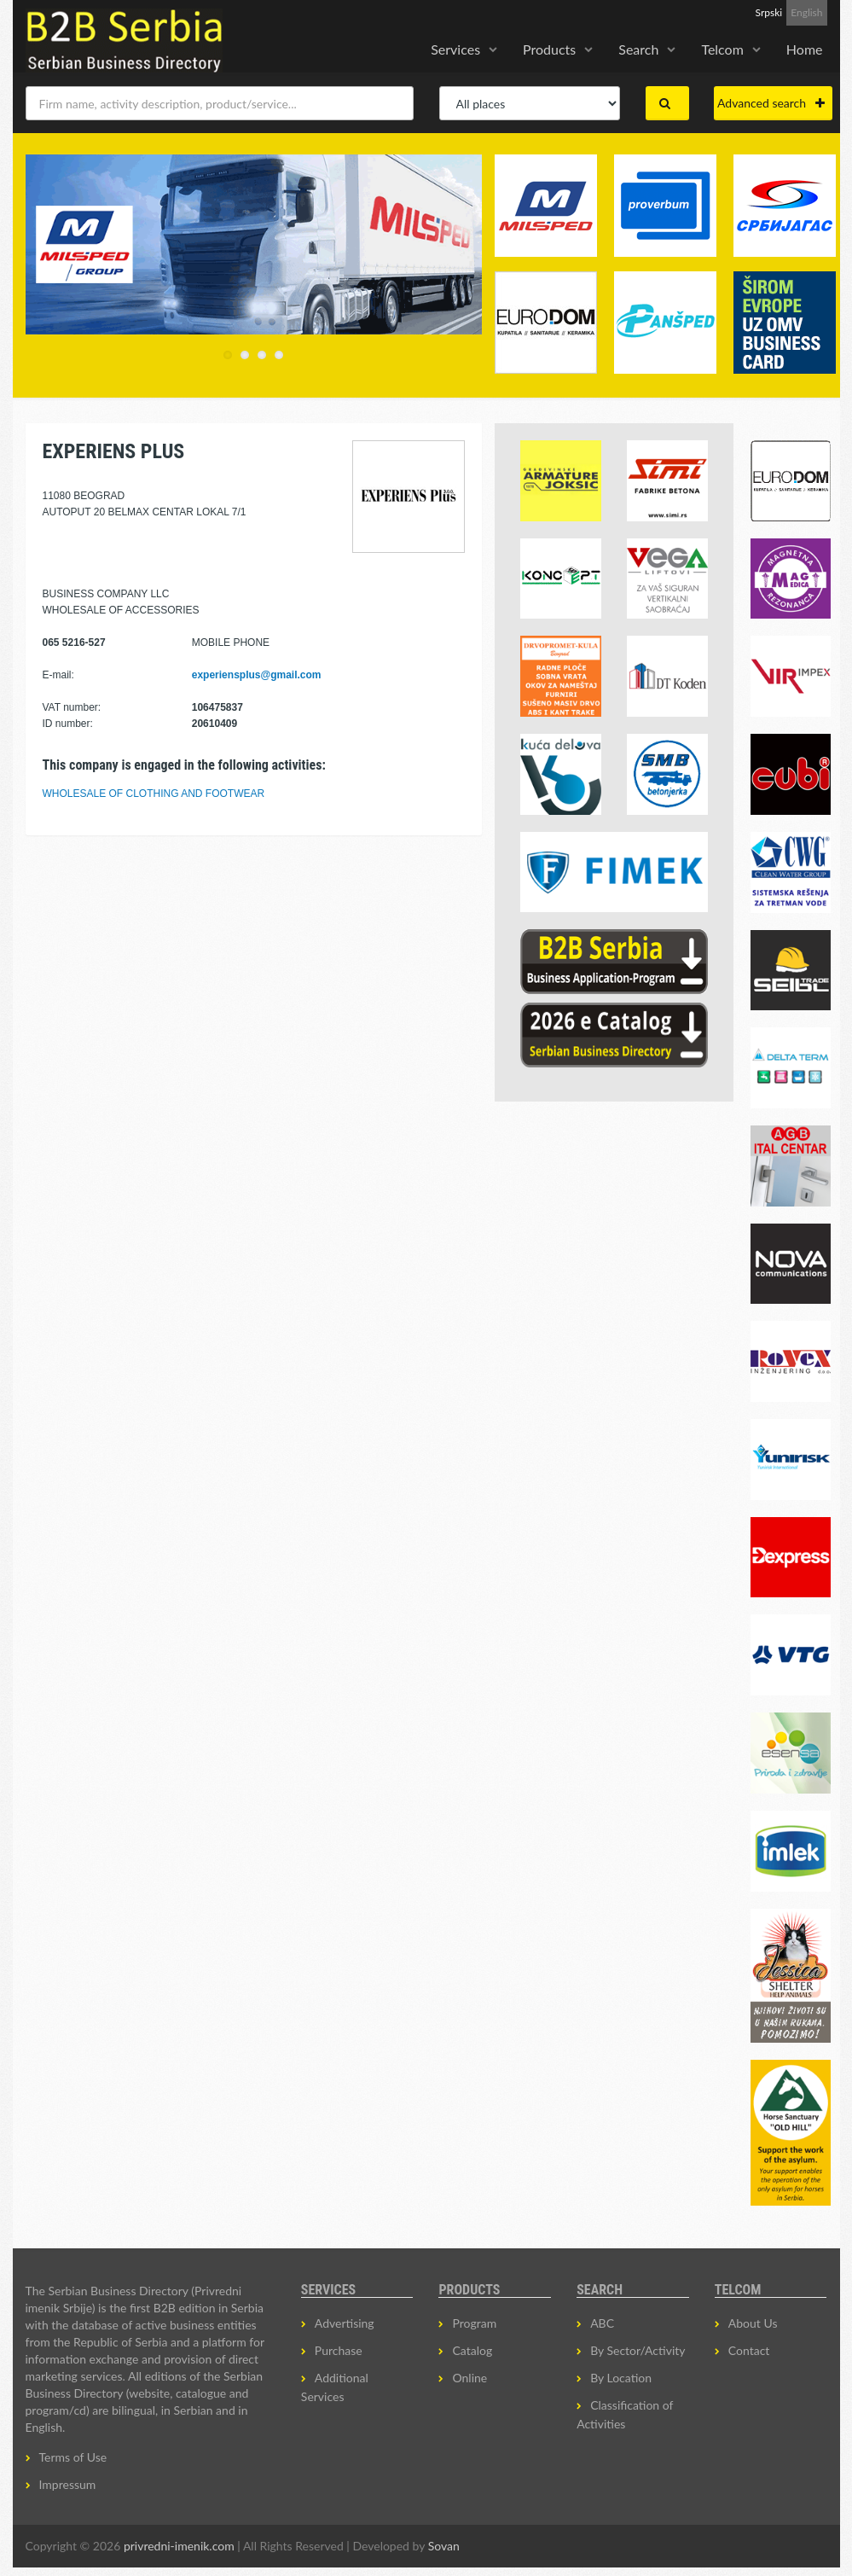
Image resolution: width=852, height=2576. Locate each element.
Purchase (338, 2350)
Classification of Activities (625, 2414)
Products (549, 49)
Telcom (722, 49)
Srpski (769, 12)
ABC (602, 2323)
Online (469, 2377)
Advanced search (771, 103)
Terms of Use (73, 2457)
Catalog (472, 2350)
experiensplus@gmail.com (257, 675)
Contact (749, 2350)
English (806, 12)
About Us (753, 2323)
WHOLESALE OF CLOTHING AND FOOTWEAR (154, 794)
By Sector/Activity (637, 2350)
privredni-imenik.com (179, 2545)
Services (455, 49)
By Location (621, 2377)
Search (638, 49)
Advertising (344, 2323)
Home (804, 49)
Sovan (444, 2545)
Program (474, 2323)
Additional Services (334, 2387)
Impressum (67, 2484)
